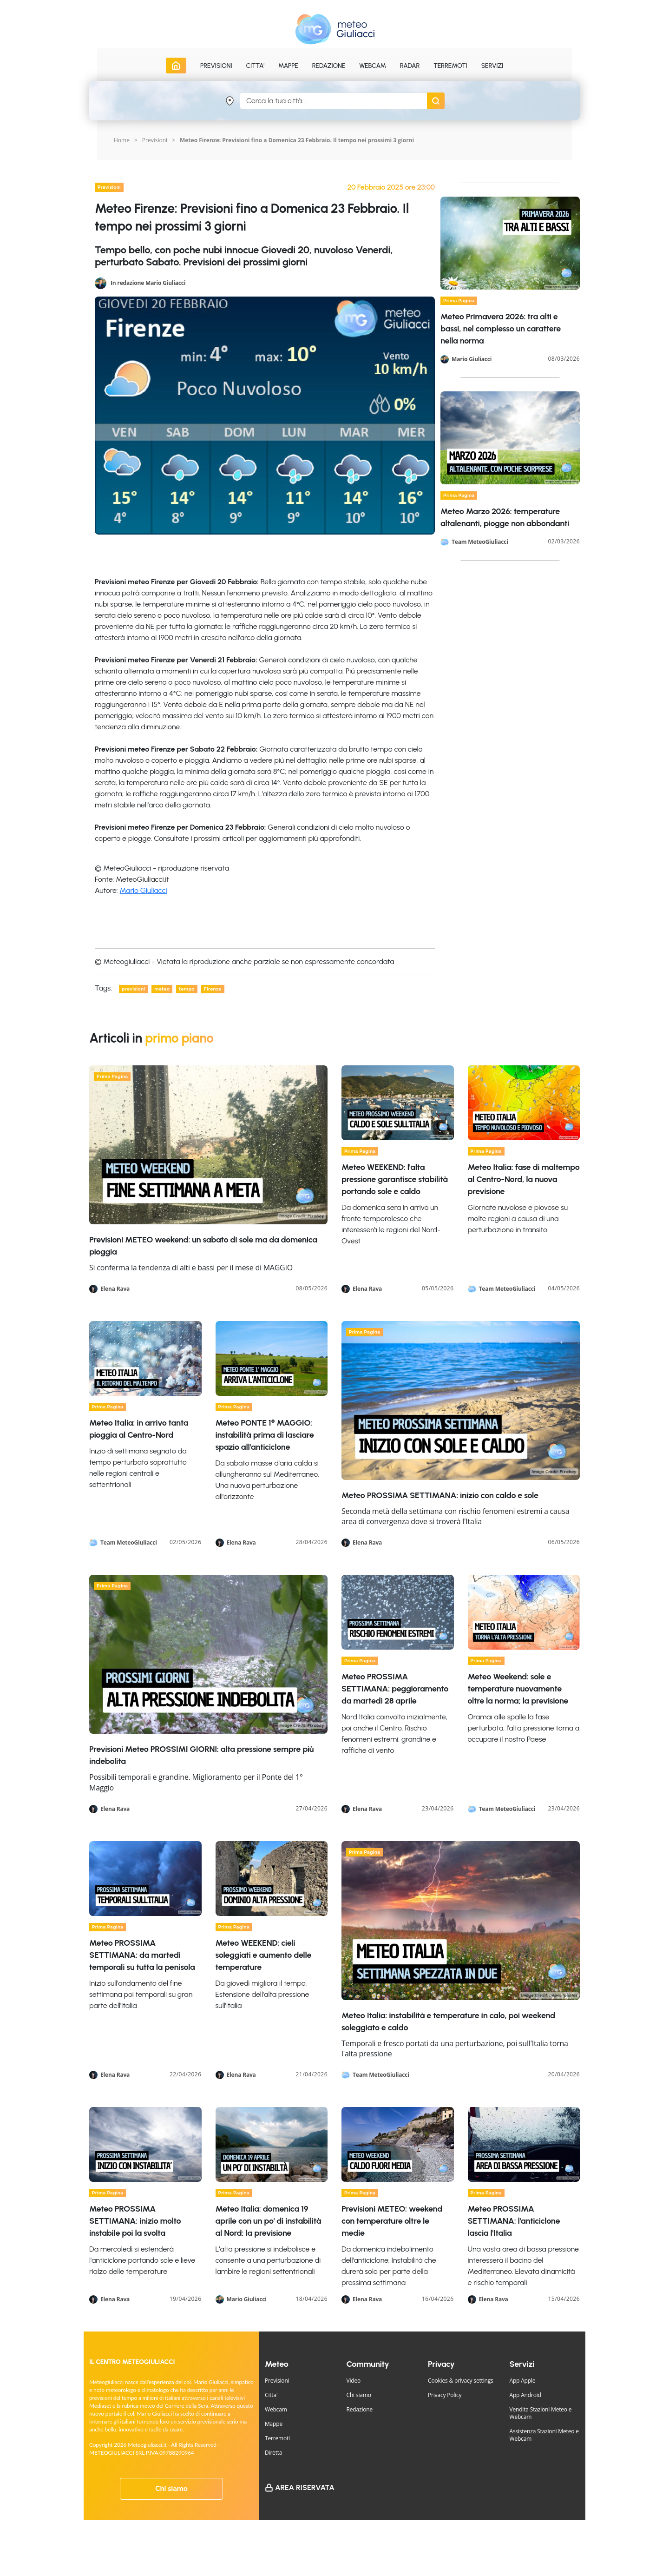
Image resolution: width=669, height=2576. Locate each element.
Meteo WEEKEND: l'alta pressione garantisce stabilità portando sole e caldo (394, 1179)
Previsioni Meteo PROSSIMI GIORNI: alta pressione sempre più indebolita (201, 1755)
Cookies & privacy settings (460, 2380)
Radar (410, 66)
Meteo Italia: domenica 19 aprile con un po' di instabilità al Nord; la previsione (268, 2221)
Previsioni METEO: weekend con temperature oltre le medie (391, 2221)
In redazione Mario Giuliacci (148, 282)
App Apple (523, 2380)
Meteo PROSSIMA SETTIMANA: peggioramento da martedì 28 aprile (394, 1688)
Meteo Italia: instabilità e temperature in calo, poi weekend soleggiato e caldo (448, 2021)
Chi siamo (171, 2488)
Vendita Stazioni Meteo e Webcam (541, 2413)
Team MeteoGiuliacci (480, 542)
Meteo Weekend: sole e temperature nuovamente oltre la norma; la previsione (518, 1688)
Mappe (273, 2424)
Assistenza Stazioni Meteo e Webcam (544, 2435)
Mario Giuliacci (143, 890)
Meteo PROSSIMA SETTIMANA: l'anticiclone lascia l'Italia (514, 2221)
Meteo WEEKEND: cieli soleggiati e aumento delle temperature (264, 1955)
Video (354, 2380)
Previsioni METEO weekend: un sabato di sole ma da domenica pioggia (203, 1246)
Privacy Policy (444, 2395)
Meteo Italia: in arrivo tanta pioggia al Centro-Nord (138, 1429)
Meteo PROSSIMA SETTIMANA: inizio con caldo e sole (439, 1495)
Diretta (273, 2453)
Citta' (271, 2395)
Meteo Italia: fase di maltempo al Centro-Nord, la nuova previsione (524, 1179)
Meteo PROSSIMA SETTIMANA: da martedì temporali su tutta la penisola (142, 1955)
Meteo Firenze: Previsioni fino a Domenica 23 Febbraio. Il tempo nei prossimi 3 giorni (297, 140)
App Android (525, 2395)
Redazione (360, 2409)
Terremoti (277, 2438)
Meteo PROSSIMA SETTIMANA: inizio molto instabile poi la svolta (135, 2221)
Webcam (372, 66)
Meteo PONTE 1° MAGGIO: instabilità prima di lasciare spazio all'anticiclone (265, 1435)
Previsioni (154, 140)
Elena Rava (115, 1289)
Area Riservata (304, 2487)
